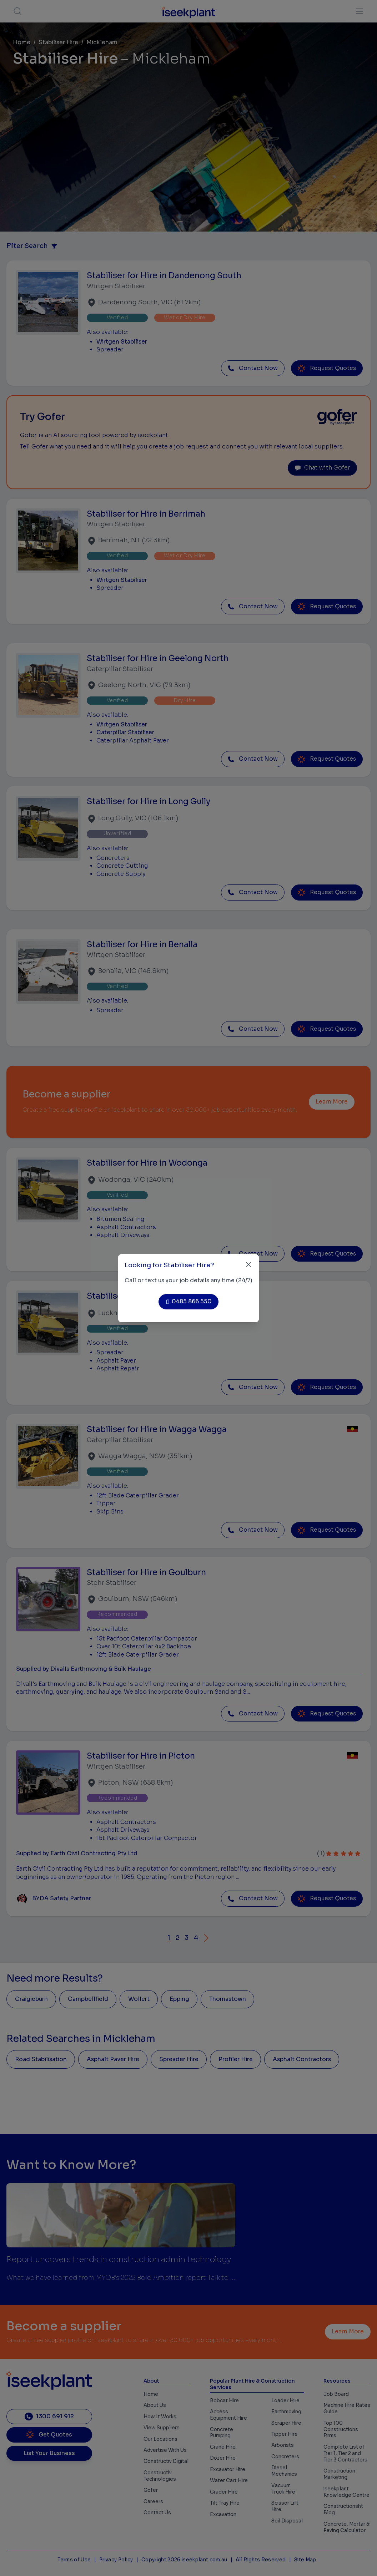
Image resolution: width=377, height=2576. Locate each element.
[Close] (249, 1265)
